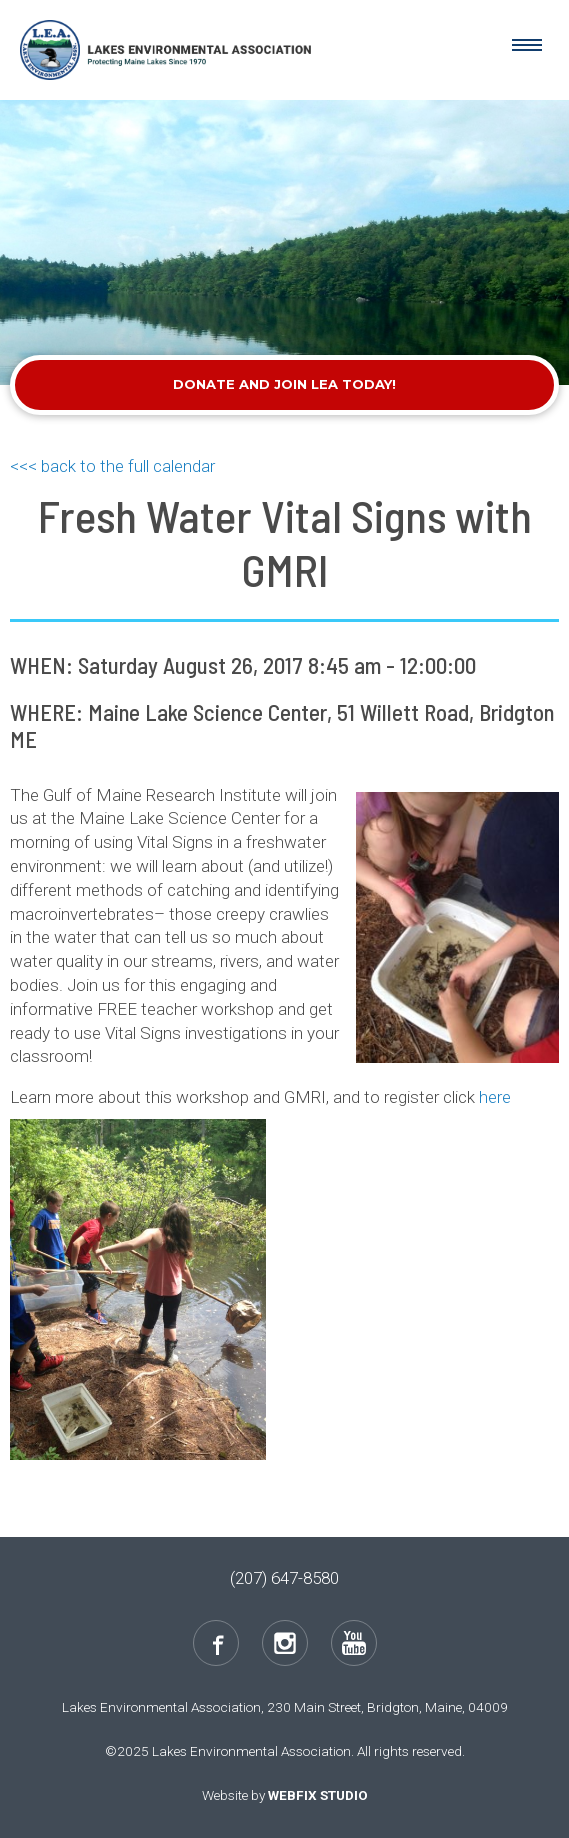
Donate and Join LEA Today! (284, 384)
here (495, 1097)
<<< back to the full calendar (112, 466)
